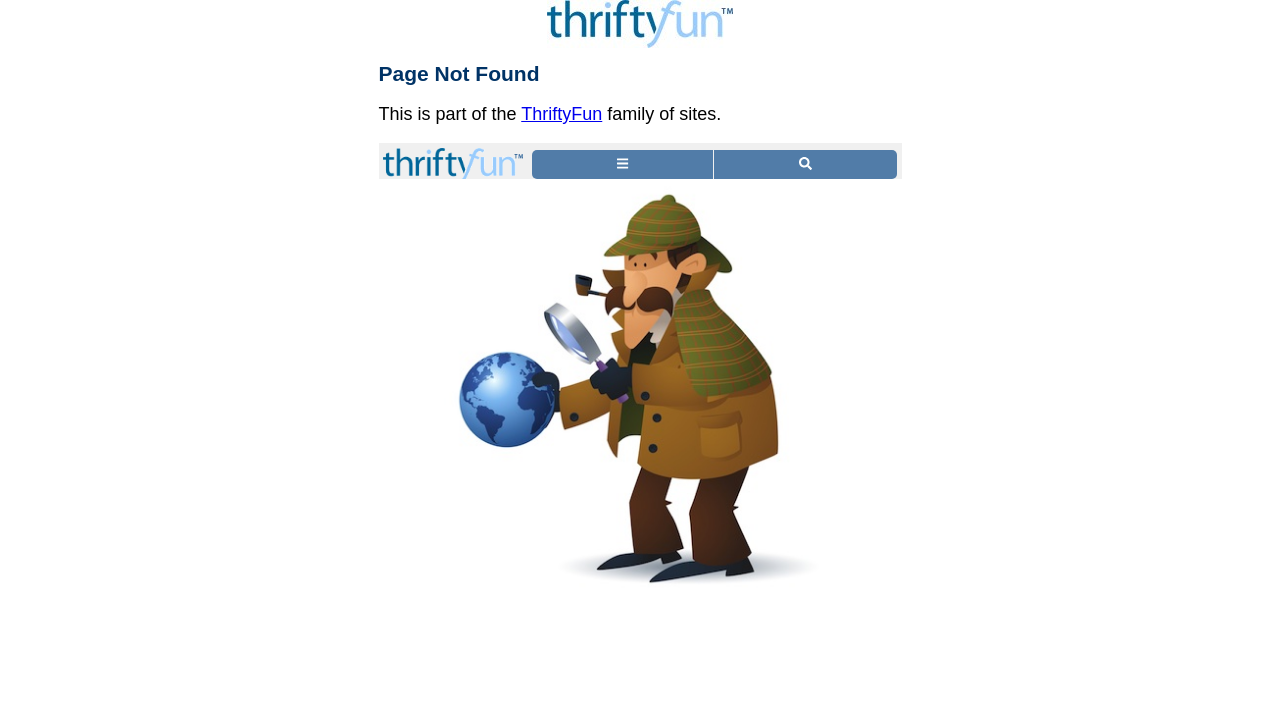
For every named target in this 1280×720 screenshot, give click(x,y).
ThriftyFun (561, 114)
